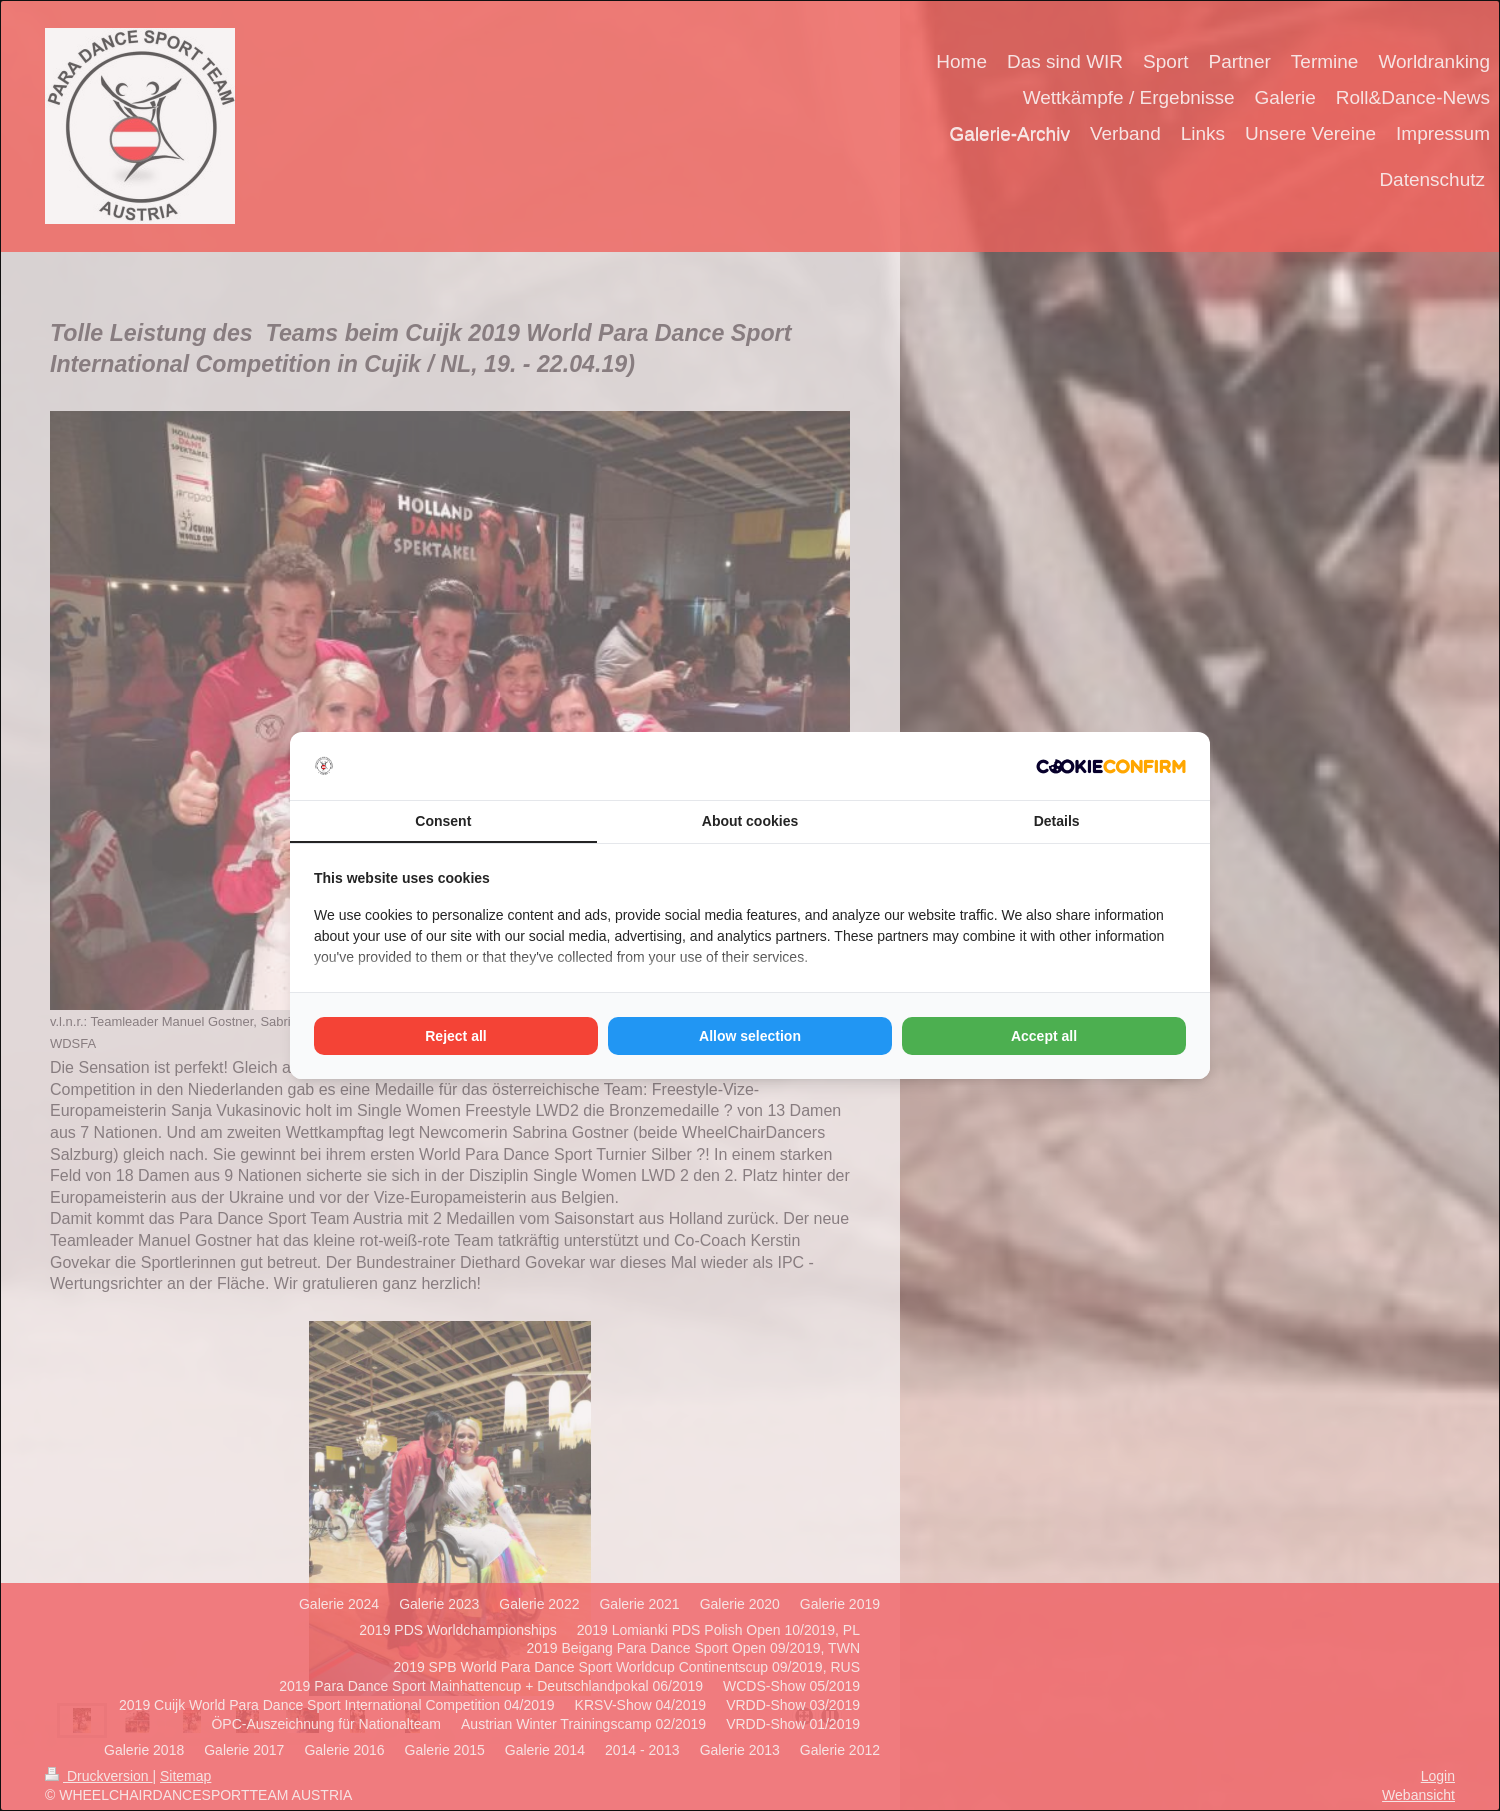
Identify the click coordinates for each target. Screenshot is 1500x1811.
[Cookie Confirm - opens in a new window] (1111, 766)
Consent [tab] (443, 821)
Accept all (1044, 1036)
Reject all (455, 1036)
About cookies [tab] (750, 821)
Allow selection (750, 1036)
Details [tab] (1057, 821)
